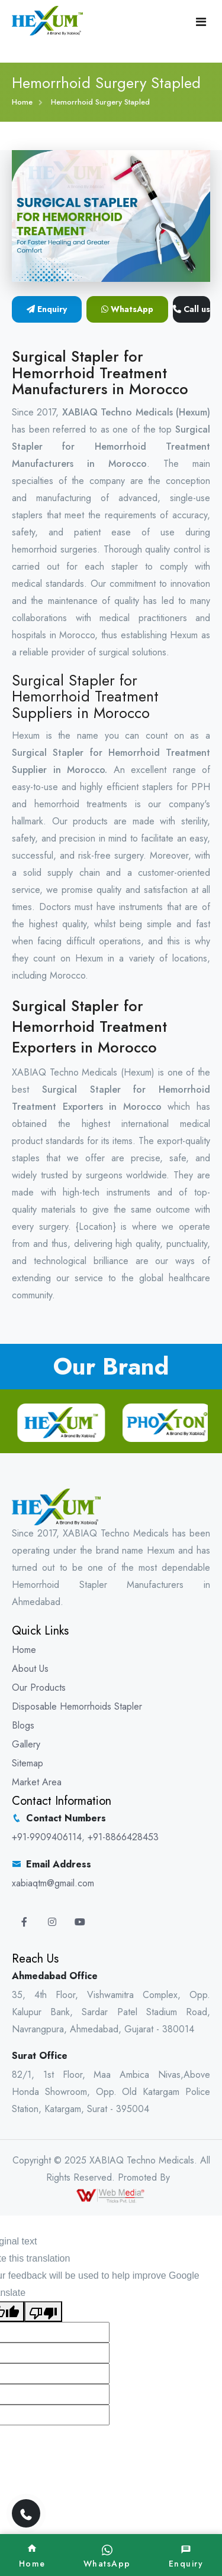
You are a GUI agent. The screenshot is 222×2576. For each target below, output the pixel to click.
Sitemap (27, 1763)
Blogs (23, 1725)
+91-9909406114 (47, 1837)
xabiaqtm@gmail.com (53, 1883)
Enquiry (47, 309)
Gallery (26, 1744)
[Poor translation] (43, 2311)
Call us (191, 309)
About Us (30, 1668)
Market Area (37, 1782)
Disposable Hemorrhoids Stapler (77, 1706)
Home (22, 102)
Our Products (39, 1687)
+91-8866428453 (123, 1837)
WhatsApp (127, 309)
